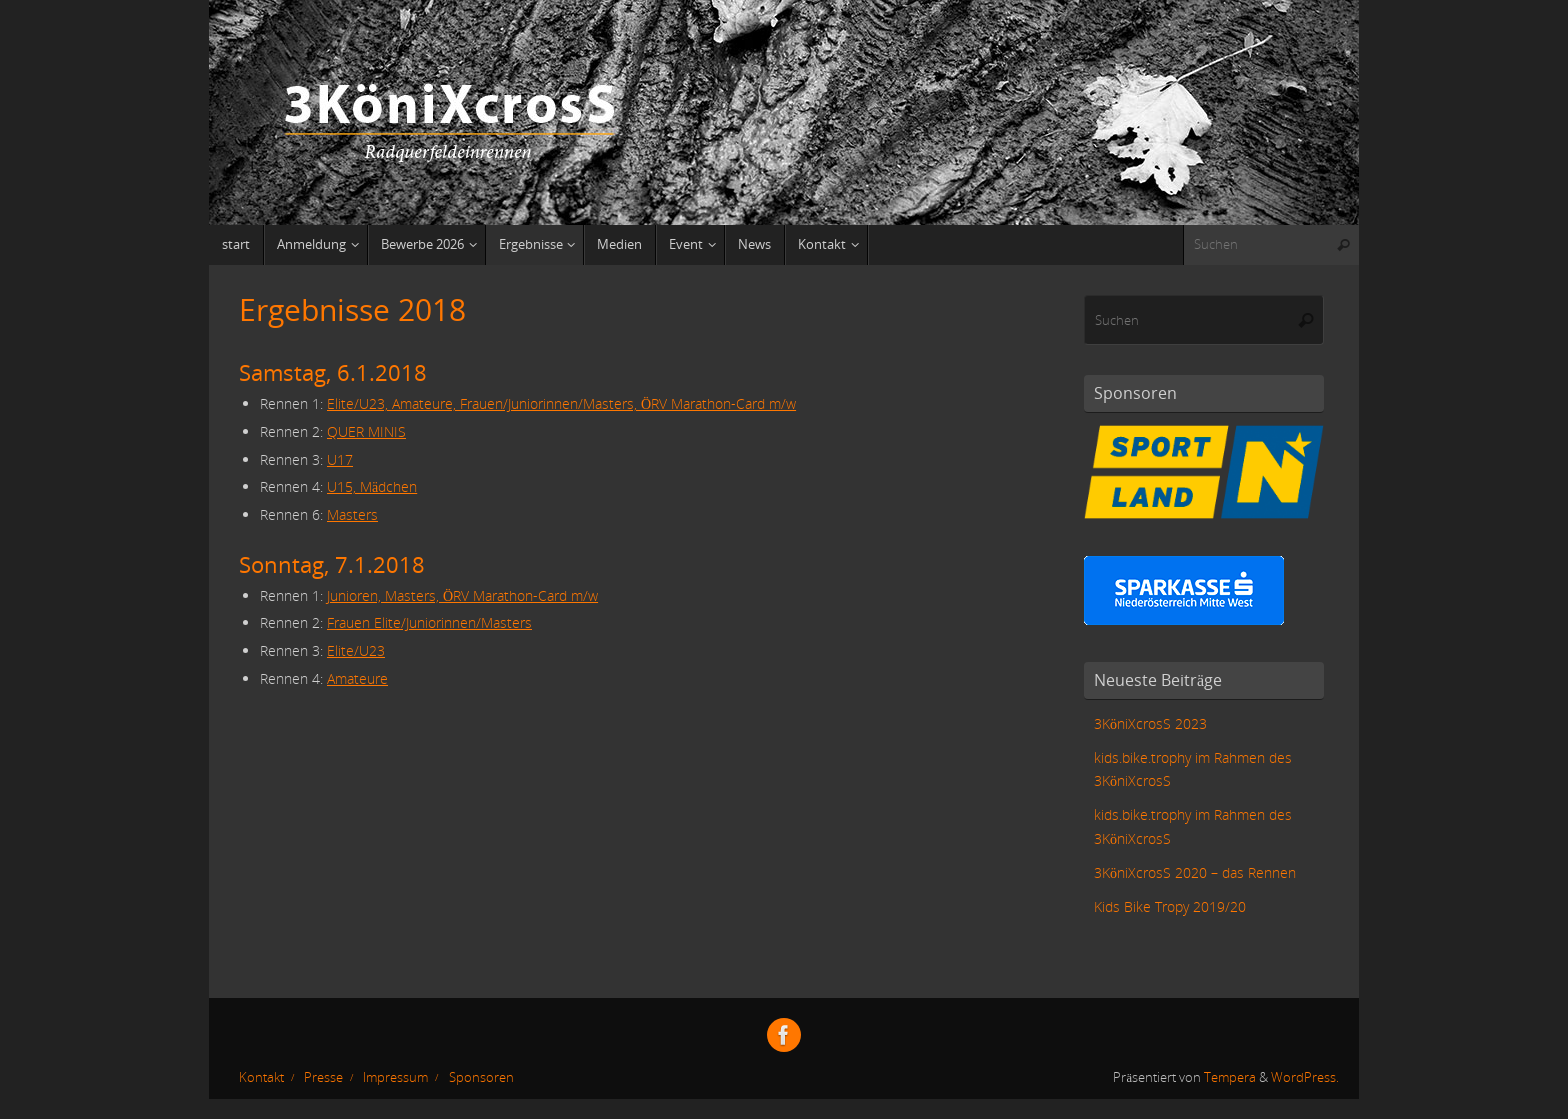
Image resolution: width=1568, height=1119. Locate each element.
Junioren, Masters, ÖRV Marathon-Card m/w (462, 595)
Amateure (357, 678)
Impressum (395, 1077)
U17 (340, 459)
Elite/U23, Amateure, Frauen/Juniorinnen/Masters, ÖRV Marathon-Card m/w (561, 403)
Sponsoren (481, 1077)
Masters (352, 514)
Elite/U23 (356, 650)
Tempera (1230, 1077)
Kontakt (261, 1077)
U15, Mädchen (372, 486)
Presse (323, 1077)
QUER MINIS (366, 431)
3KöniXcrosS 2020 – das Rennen (1195, 872)
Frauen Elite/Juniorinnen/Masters (429, 622)
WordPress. (1305, 1077)
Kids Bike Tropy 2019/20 (1170, 906)
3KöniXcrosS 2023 (1150, 723)
